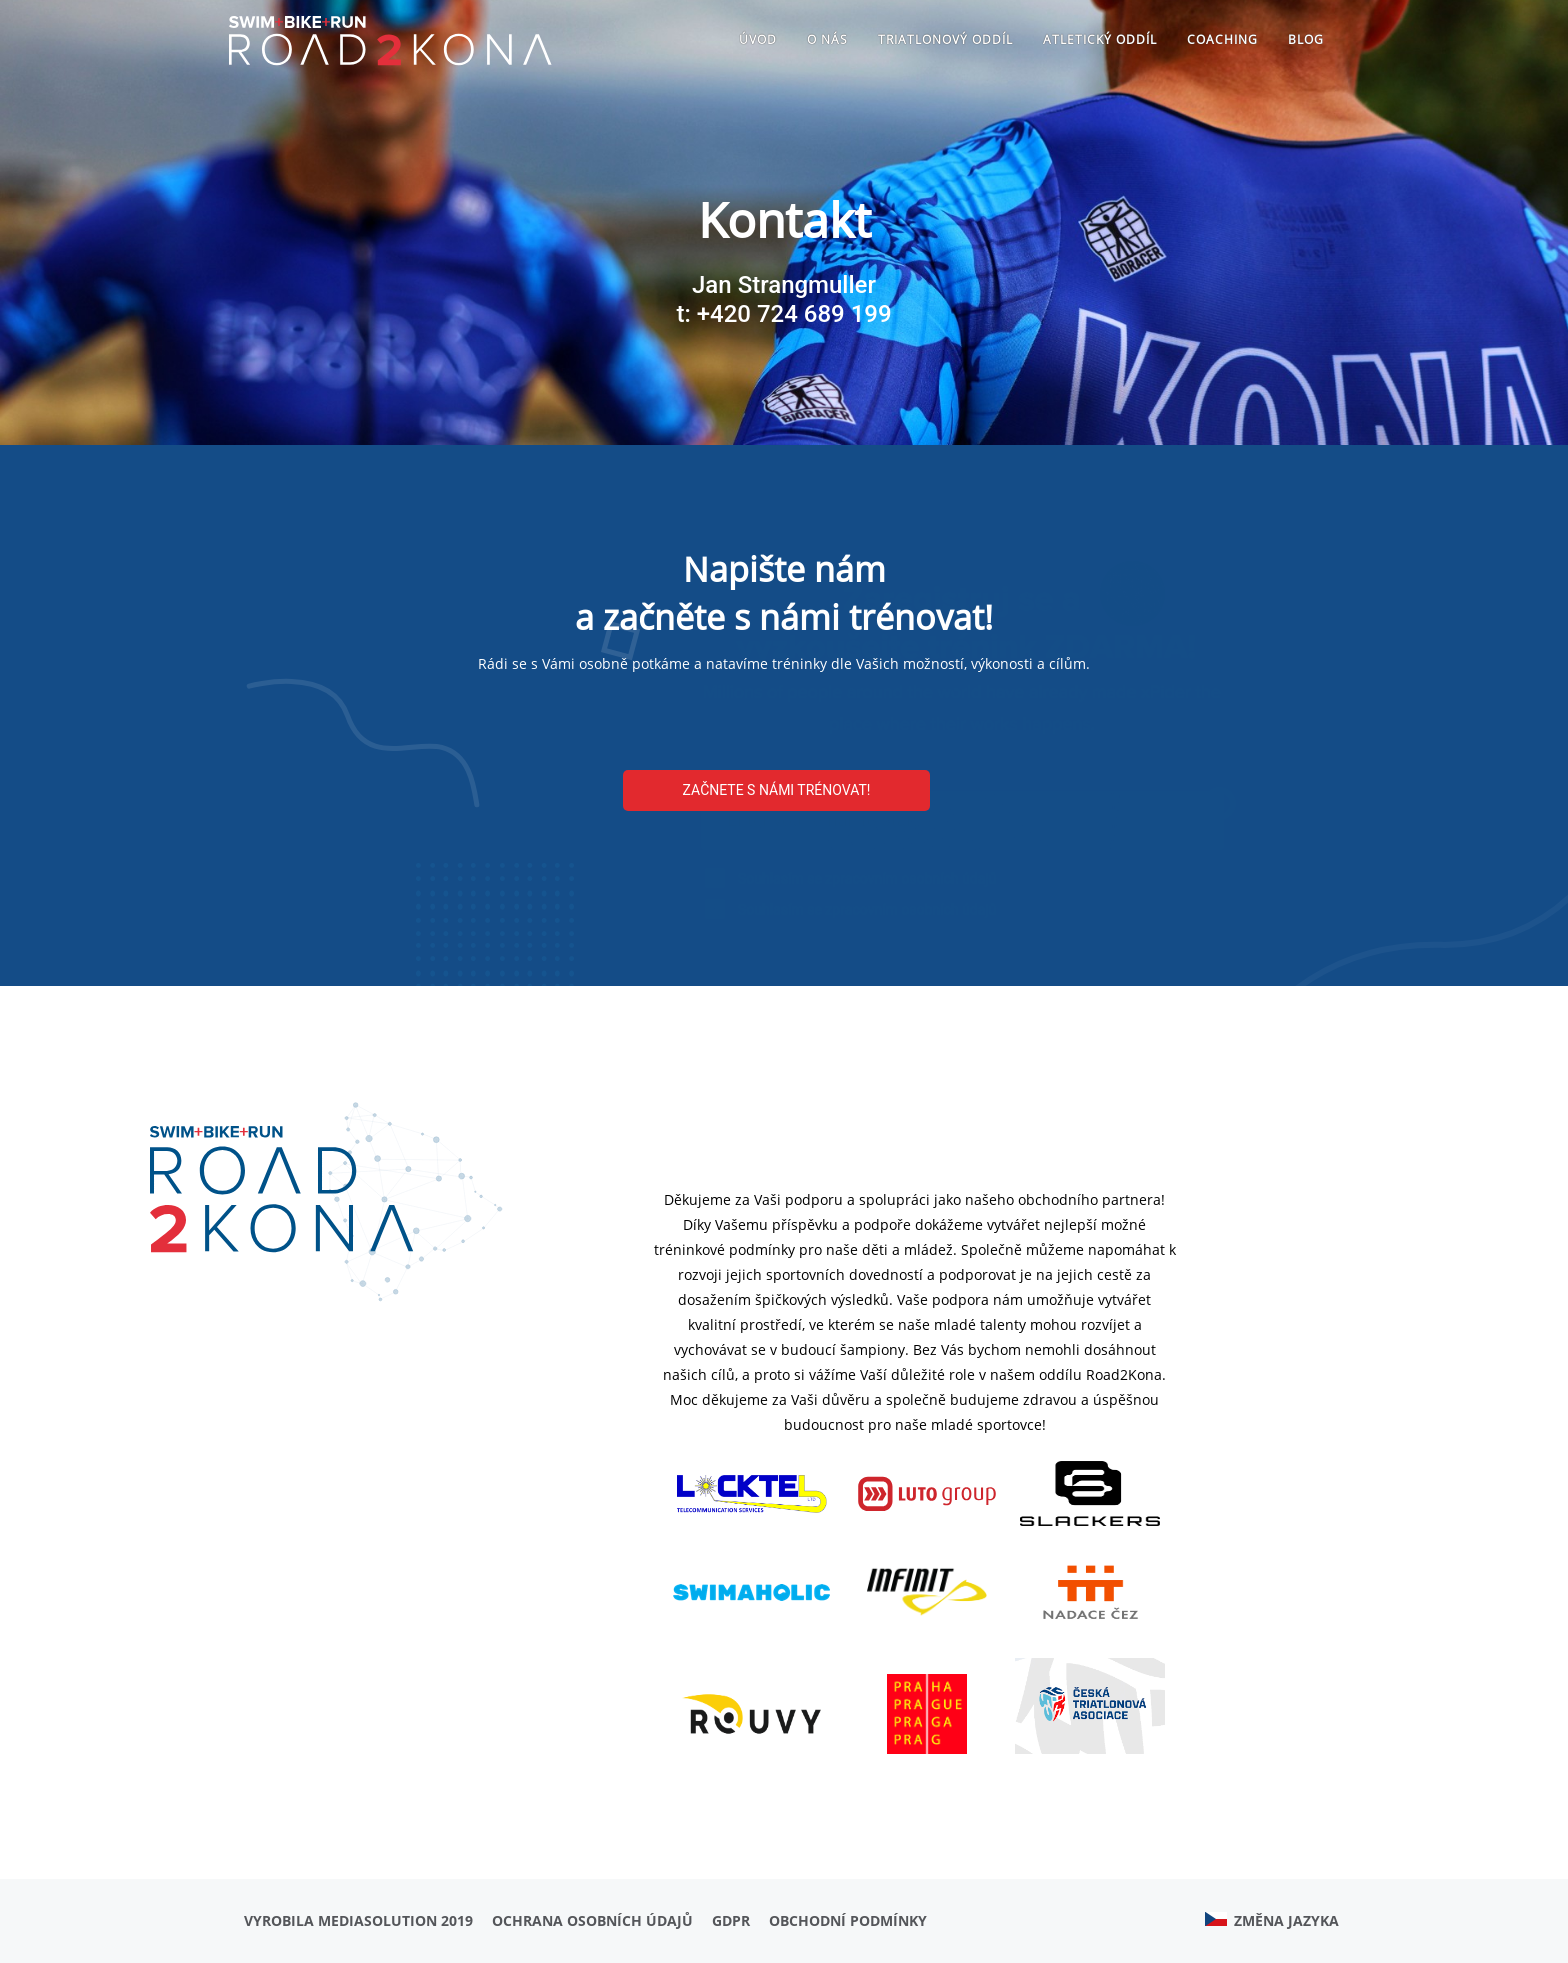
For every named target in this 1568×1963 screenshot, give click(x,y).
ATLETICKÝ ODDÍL (1100, 39)
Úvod (758, 39)
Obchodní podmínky (848, 1920)
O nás (827, 39)
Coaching (1222, 39)
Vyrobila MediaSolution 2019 (358, 1920)
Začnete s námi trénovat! (777, 790)
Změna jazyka (1272, 1920)
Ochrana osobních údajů (592, 1920)
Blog (1306, 39)
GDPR (731, 1920)
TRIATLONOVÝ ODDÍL (945, 39)
